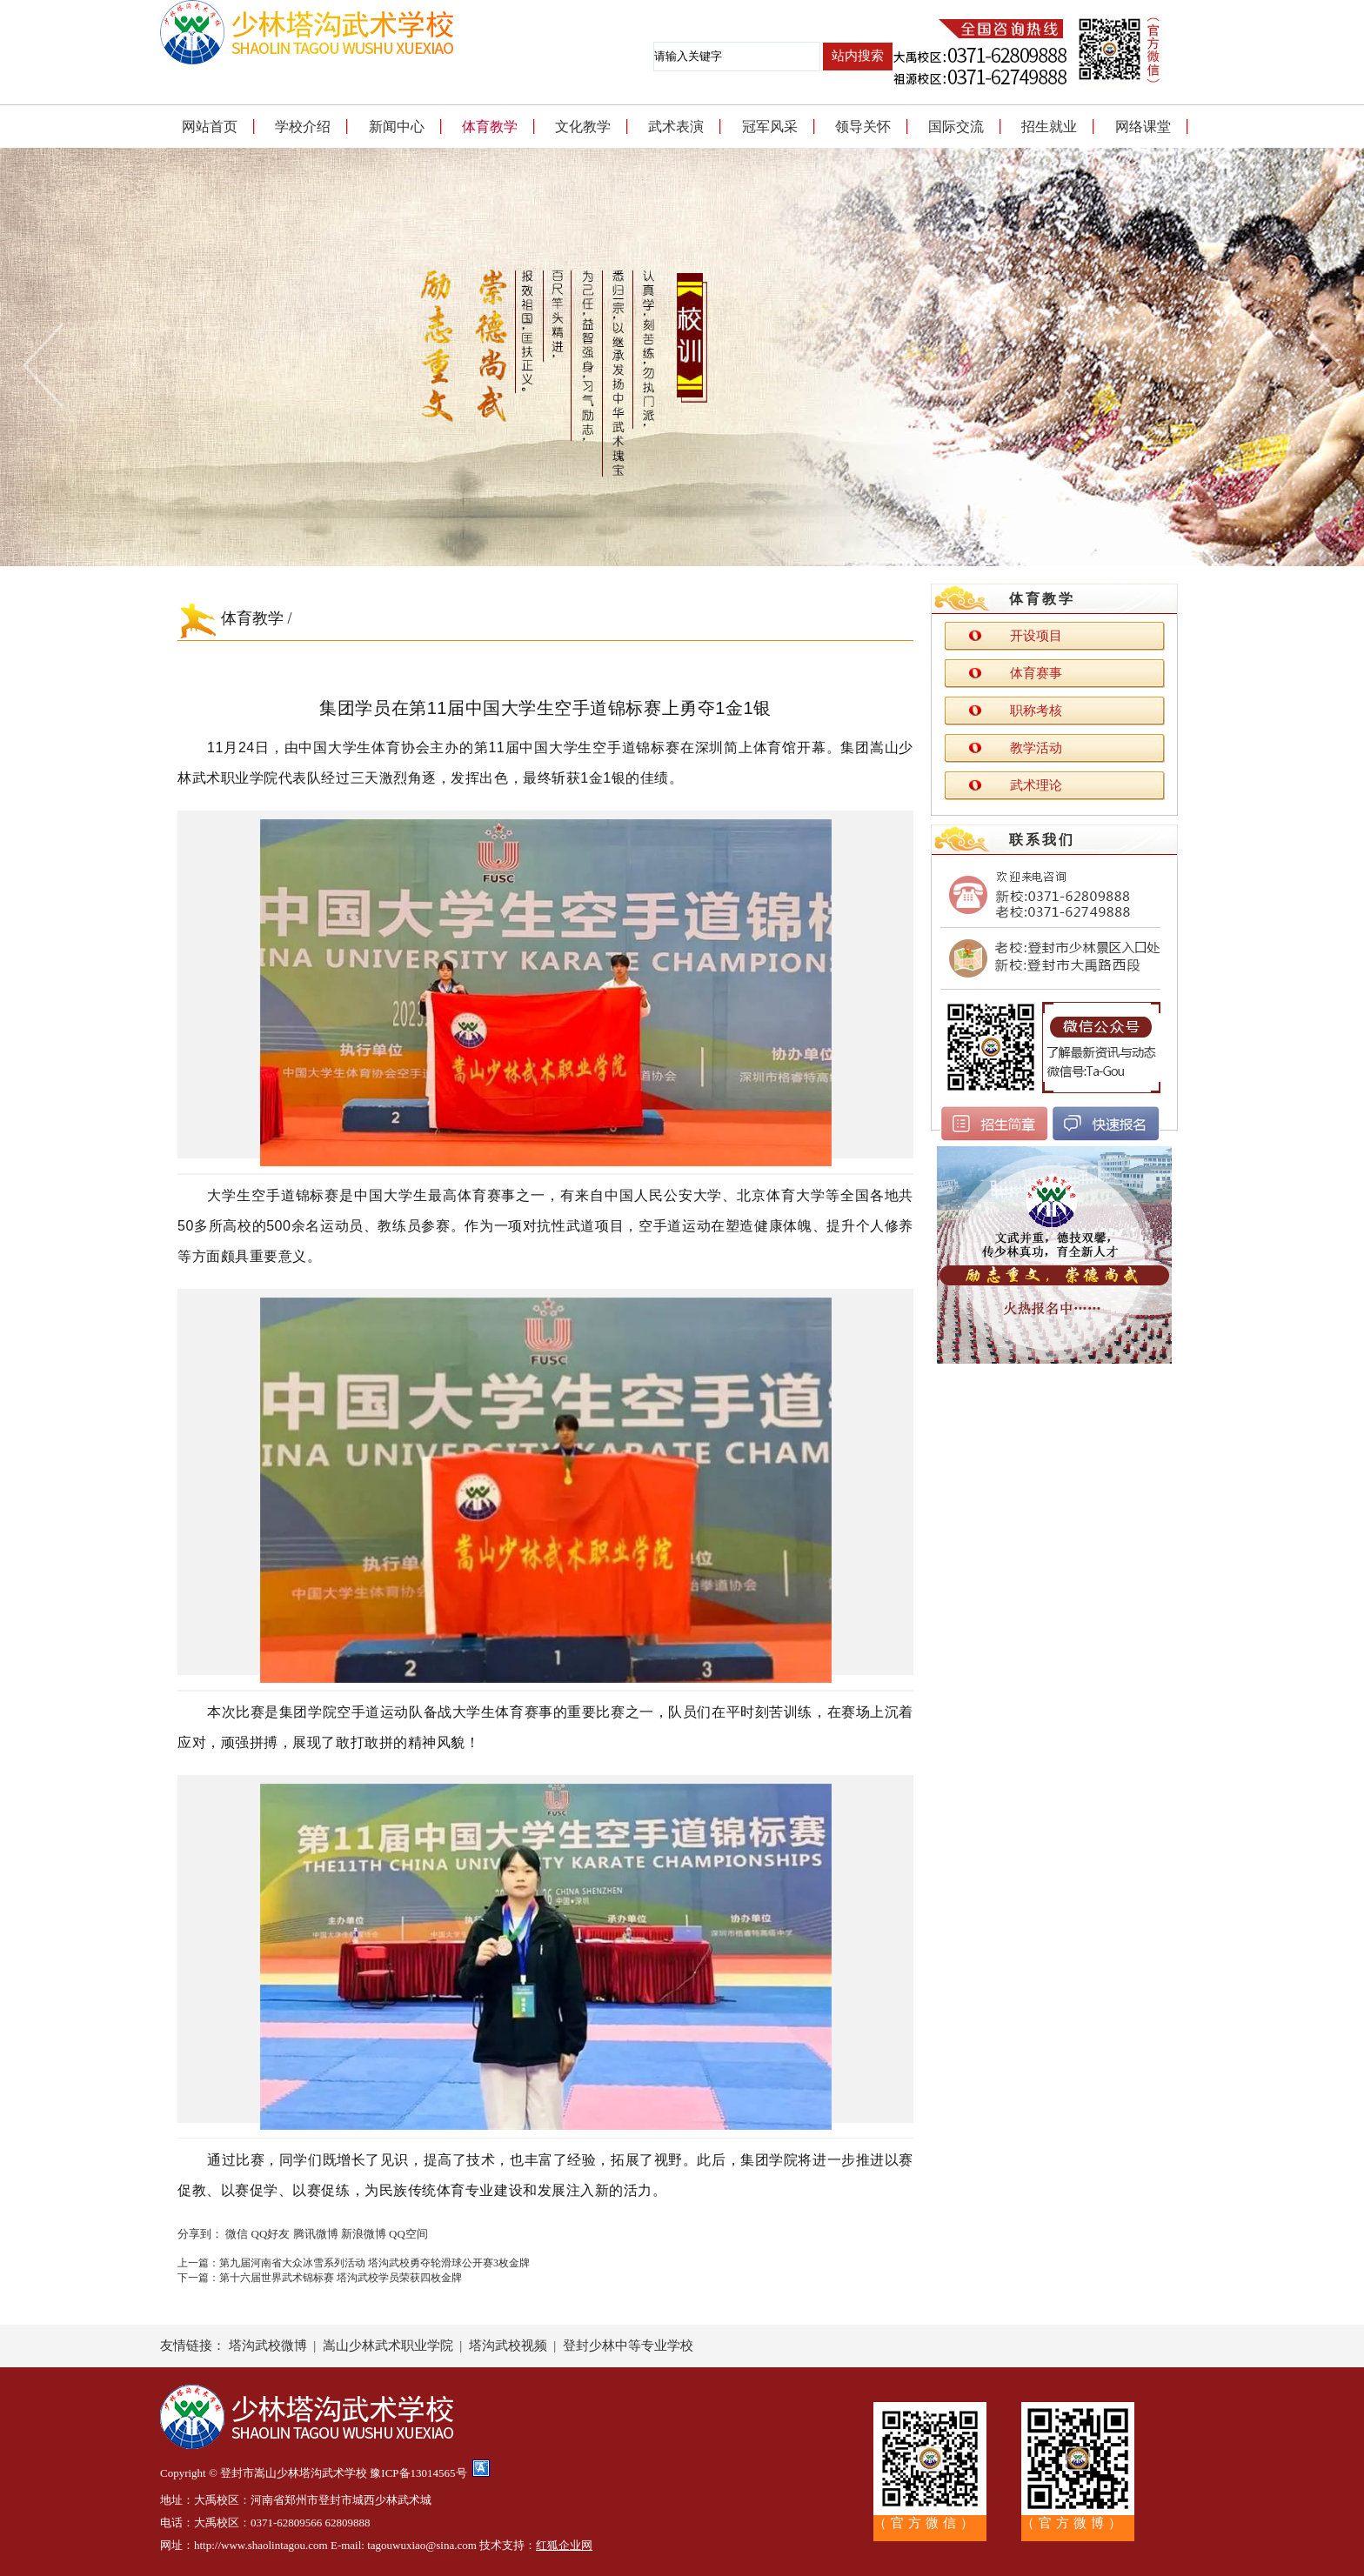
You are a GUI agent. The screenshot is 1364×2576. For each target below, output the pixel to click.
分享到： (200, 2233)
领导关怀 (863, 126)
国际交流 (956, 126)
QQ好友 (271, 2233)
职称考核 (1036, 710)
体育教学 (490, 126)
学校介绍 (303, 126)
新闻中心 (397, 126)
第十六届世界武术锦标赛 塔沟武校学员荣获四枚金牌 (340, 2278)
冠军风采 (770, 126)
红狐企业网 (564, 2545)
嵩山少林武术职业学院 (388, 2345)
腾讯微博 (315, 2233)
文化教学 (583, 126)
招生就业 (1049, 126)
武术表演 (676, 126)
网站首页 (209, 126)
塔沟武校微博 (268, 2345)
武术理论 (1036, 785)
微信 (236, 2233)
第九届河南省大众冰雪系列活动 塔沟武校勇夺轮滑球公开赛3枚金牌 (374, 2263)
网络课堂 (1143, 126)
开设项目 (1036, 636)
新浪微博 (363, 2233)
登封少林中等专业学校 (628, 2345)
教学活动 (1036, 748)
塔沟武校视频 (508, 2345)
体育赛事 (1036, 673)
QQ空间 (408, 2233)
